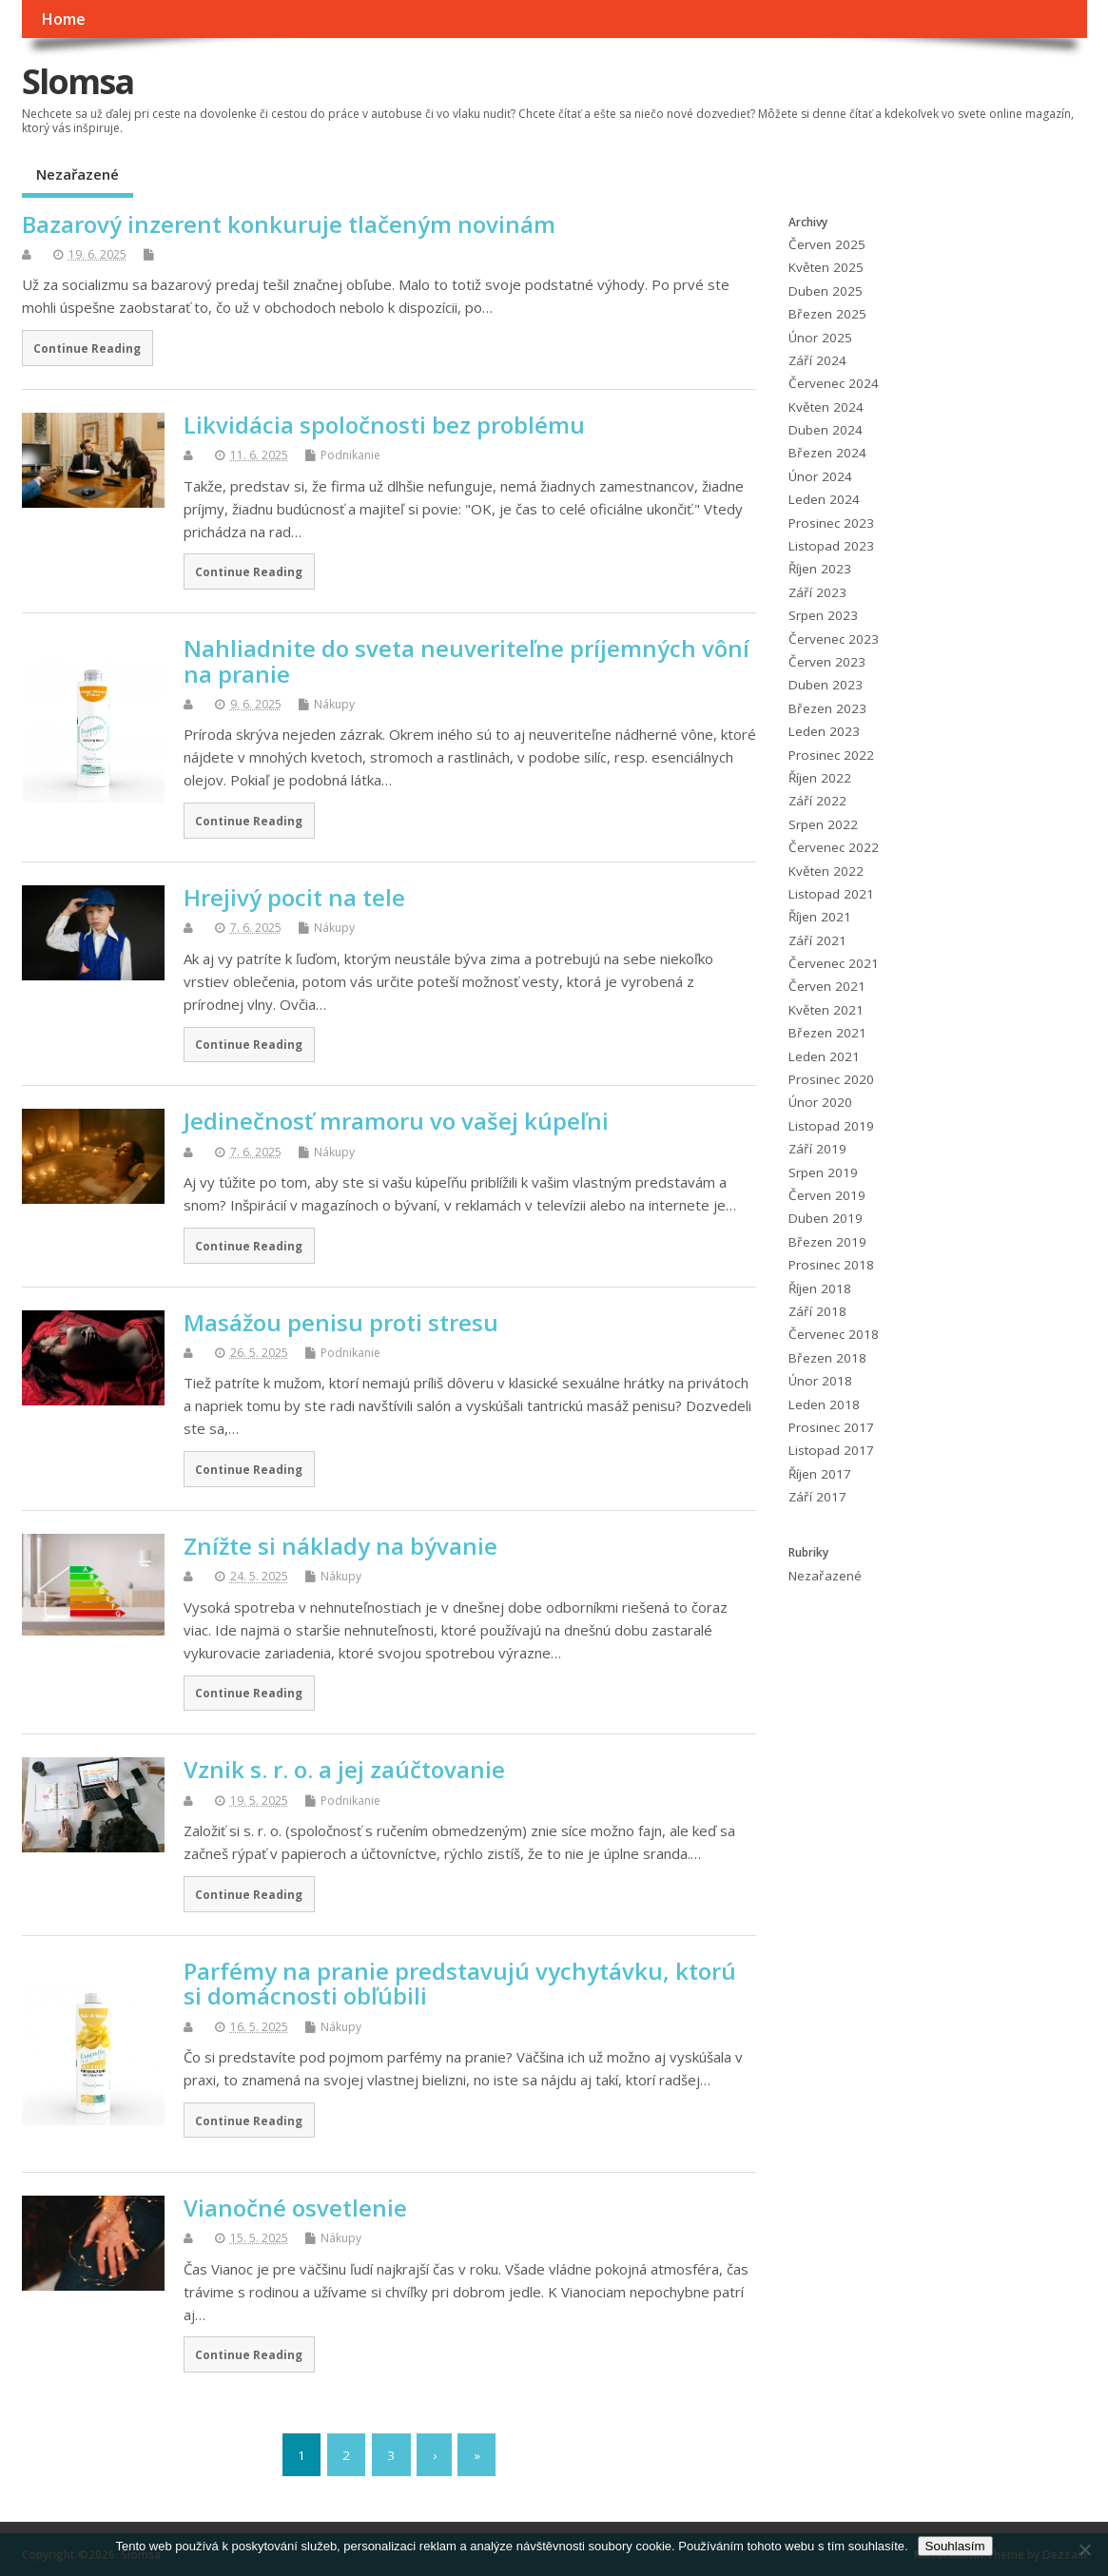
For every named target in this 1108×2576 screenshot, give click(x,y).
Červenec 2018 (833, 1334)
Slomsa (77, 81)
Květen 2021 (826, 1009)
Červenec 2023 (833, 639)
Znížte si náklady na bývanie (340, 1545)
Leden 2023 (824, 731)
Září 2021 (817, 940)
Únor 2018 (820, 1380)
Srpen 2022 (823, 824)
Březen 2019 (827, 1241)
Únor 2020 (820, 1102)
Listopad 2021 (831, 893)
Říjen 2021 (819, 916)
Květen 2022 (826, 871)
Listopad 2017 (831, 1450)
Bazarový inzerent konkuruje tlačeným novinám (288, 224)
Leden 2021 (824, 1056)
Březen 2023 (827, 708)
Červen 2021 (826, 986)
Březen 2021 (827, 1032)
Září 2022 (817, 800)
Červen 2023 (826, 661)
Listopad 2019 (831, 1125)
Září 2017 (817, 1496)
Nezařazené (77, 174)
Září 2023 (817, 592)
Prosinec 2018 (831, 1264)
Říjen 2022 (819, 777)
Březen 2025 (827, 313)
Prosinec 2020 (831, 1079)
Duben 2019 (825, 1218)
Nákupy (334, 704)
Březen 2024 (827, 452)
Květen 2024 (826, 407)
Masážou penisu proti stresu (341, 1322)
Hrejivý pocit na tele (294, 897)
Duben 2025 (825, 291)
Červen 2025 (826, 244)
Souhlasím (955, 2546)
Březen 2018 (827, 1357)
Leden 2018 (824, 1404)
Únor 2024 (820, 476)
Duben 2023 (825, 684)
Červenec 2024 (833, 383)
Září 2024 (817, 360)
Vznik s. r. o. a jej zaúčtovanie (344, 1769)
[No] (1084, 2549)
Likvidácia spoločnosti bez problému (384, 424)
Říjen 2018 (819, 1288)
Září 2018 (817, 1311)
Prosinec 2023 (831, 523)
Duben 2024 (825, 429)
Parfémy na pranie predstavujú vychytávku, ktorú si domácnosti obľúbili (460, 1983)
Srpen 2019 (823, 1172)
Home (63, 19)
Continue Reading (87, 348)
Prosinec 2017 (831, 1427)
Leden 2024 (824, 499)
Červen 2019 (826, 1195)
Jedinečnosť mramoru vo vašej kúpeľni (396, 1120)
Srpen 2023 (823, 615)
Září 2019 (817, 1148)
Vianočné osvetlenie (295, 2207)
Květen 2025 (826, 267)
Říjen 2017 (819, 1473)
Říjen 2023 (819, 568)
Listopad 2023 (831, 545)
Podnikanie (350, 455)
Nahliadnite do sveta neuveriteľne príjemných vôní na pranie (466, 660)
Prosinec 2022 (831, 755)
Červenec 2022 (833, 847)
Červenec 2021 (833, 963)
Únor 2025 (820, 337)
